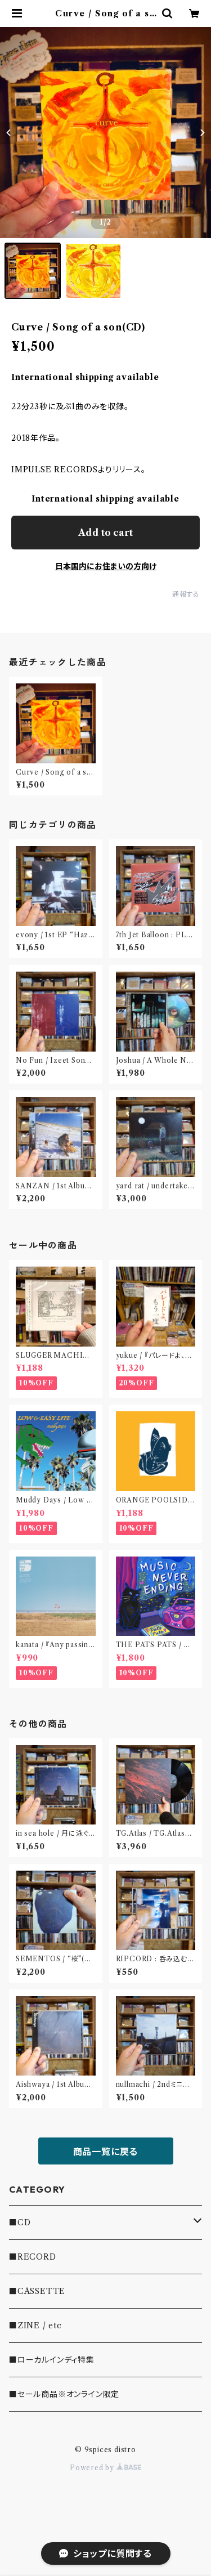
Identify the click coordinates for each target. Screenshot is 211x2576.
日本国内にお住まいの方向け (105, 566)
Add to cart (105, 532)
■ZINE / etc (35, 2325)
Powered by (105, 2467)
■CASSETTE (37, 2291)
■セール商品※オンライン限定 (64, 2394)
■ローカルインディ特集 (52, 2360)
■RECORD (32, 2257)
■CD (19, 2222)
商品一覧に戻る (105, 2151)
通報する (186, 594)
